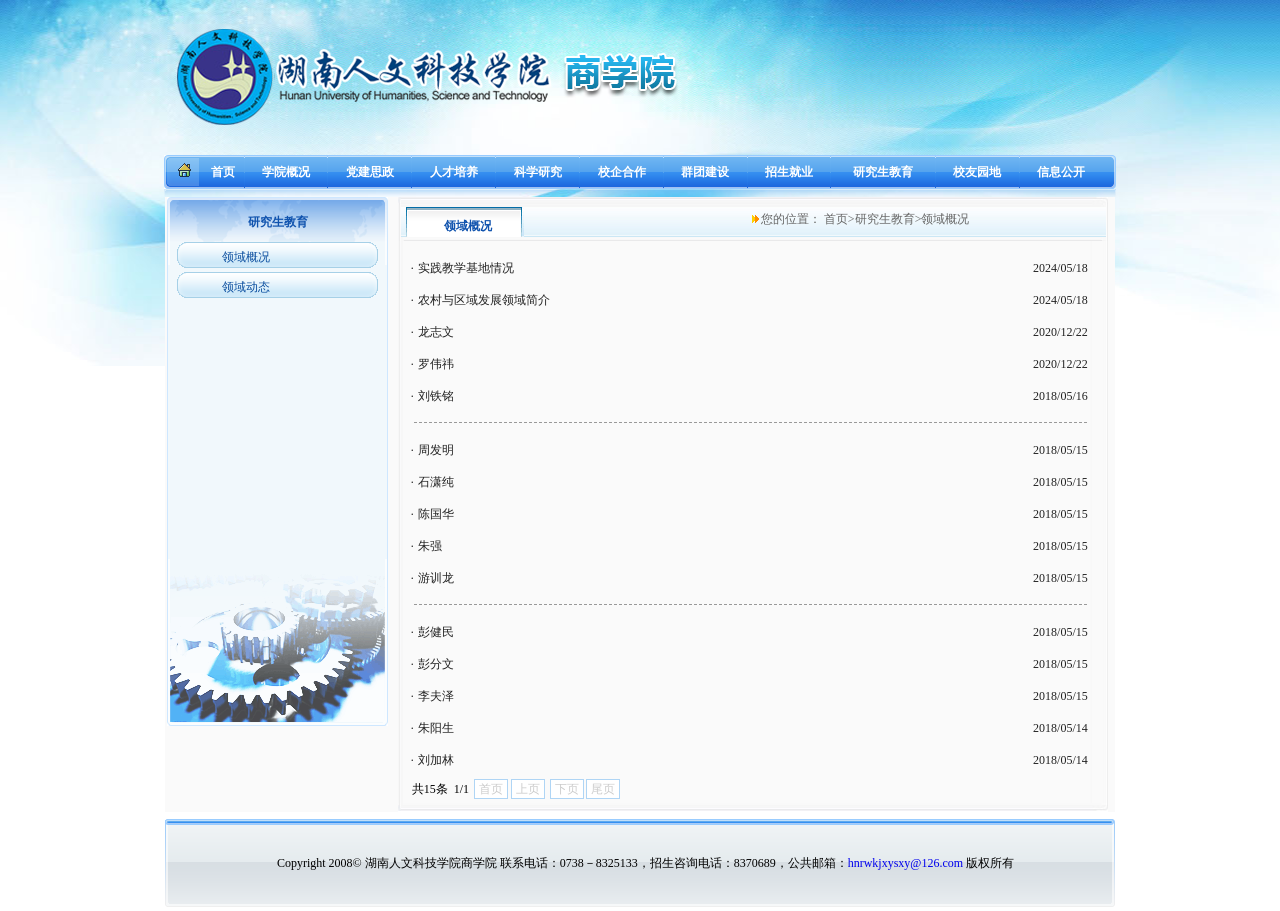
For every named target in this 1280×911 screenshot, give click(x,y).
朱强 (430, 546)
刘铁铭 (436, 396)
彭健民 (436, 632)
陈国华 (436, 514)
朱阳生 (436, 728)
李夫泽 (436, 696)
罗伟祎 (436, 364)
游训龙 (436, 578)
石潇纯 (436, 482)
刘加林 (436, 760)
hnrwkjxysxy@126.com (905, 863)
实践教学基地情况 (466, 268)
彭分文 (436, 664)
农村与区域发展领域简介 (484, 300)
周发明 (436, 450)
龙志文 (436, 332)
